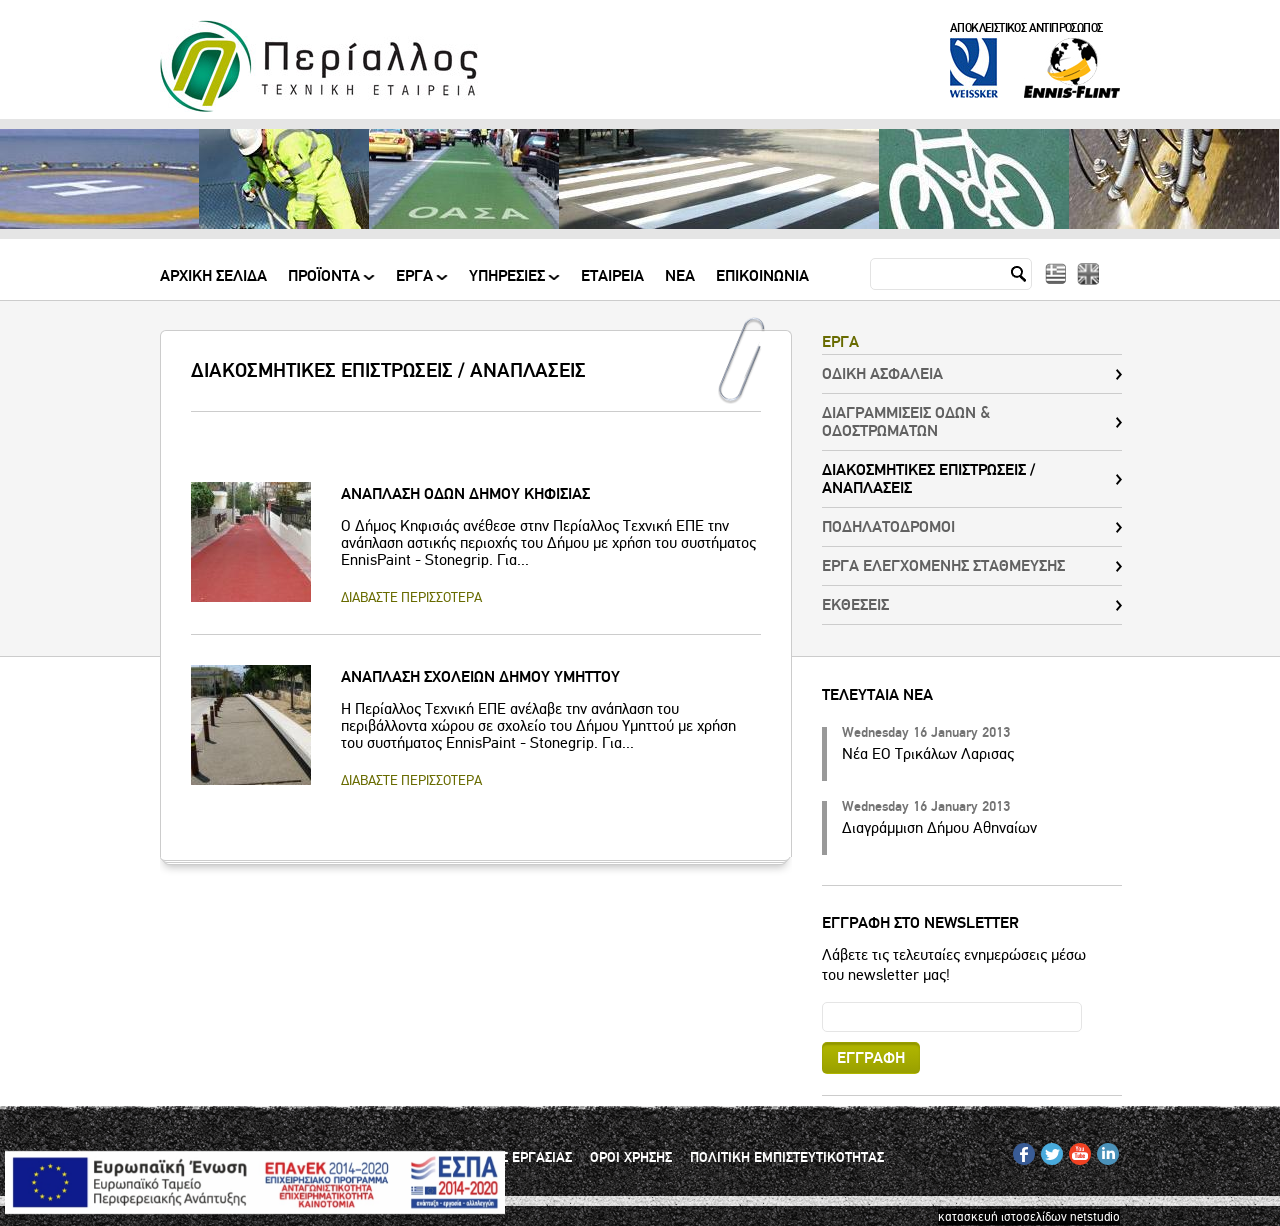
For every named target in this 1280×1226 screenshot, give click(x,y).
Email (822, 1001)
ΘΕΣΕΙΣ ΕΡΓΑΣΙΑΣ (519, 1158)
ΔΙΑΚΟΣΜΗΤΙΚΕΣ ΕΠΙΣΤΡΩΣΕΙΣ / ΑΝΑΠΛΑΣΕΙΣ (928, 479)
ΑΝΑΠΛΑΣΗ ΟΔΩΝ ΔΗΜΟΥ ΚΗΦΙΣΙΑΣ (465, 494)
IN (1103, 1150)
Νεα (680, 277)
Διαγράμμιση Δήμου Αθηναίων (939, 828)
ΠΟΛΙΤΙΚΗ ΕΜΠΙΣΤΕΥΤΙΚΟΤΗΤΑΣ (787, 1158)
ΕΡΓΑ (416, 283)
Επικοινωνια (762, 277)
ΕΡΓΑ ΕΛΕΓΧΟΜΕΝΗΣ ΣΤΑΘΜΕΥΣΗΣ (943, 566)
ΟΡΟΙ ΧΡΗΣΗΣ (631, 1158)
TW (1049, 1150)
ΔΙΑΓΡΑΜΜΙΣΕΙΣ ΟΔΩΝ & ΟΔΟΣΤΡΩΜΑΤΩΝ (906, 422)
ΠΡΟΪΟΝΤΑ (325, 283)
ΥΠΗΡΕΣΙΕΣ (508, 283)
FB (1020, 1150)
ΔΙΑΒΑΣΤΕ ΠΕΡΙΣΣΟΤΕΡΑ (411, 597)
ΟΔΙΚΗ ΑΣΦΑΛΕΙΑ (882, 374)
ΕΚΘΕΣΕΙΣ (855, 605)
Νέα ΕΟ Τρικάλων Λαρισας (928, 754)
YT (1075, 1150)
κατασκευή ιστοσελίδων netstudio (1029, 1217)
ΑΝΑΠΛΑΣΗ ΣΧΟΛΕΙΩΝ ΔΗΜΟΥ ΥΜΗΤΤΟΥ (480, 677)
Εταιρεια (612, 277)
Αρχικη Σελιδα (213, 277)
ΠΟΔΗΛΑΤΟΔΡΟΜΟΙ (888, 527)
